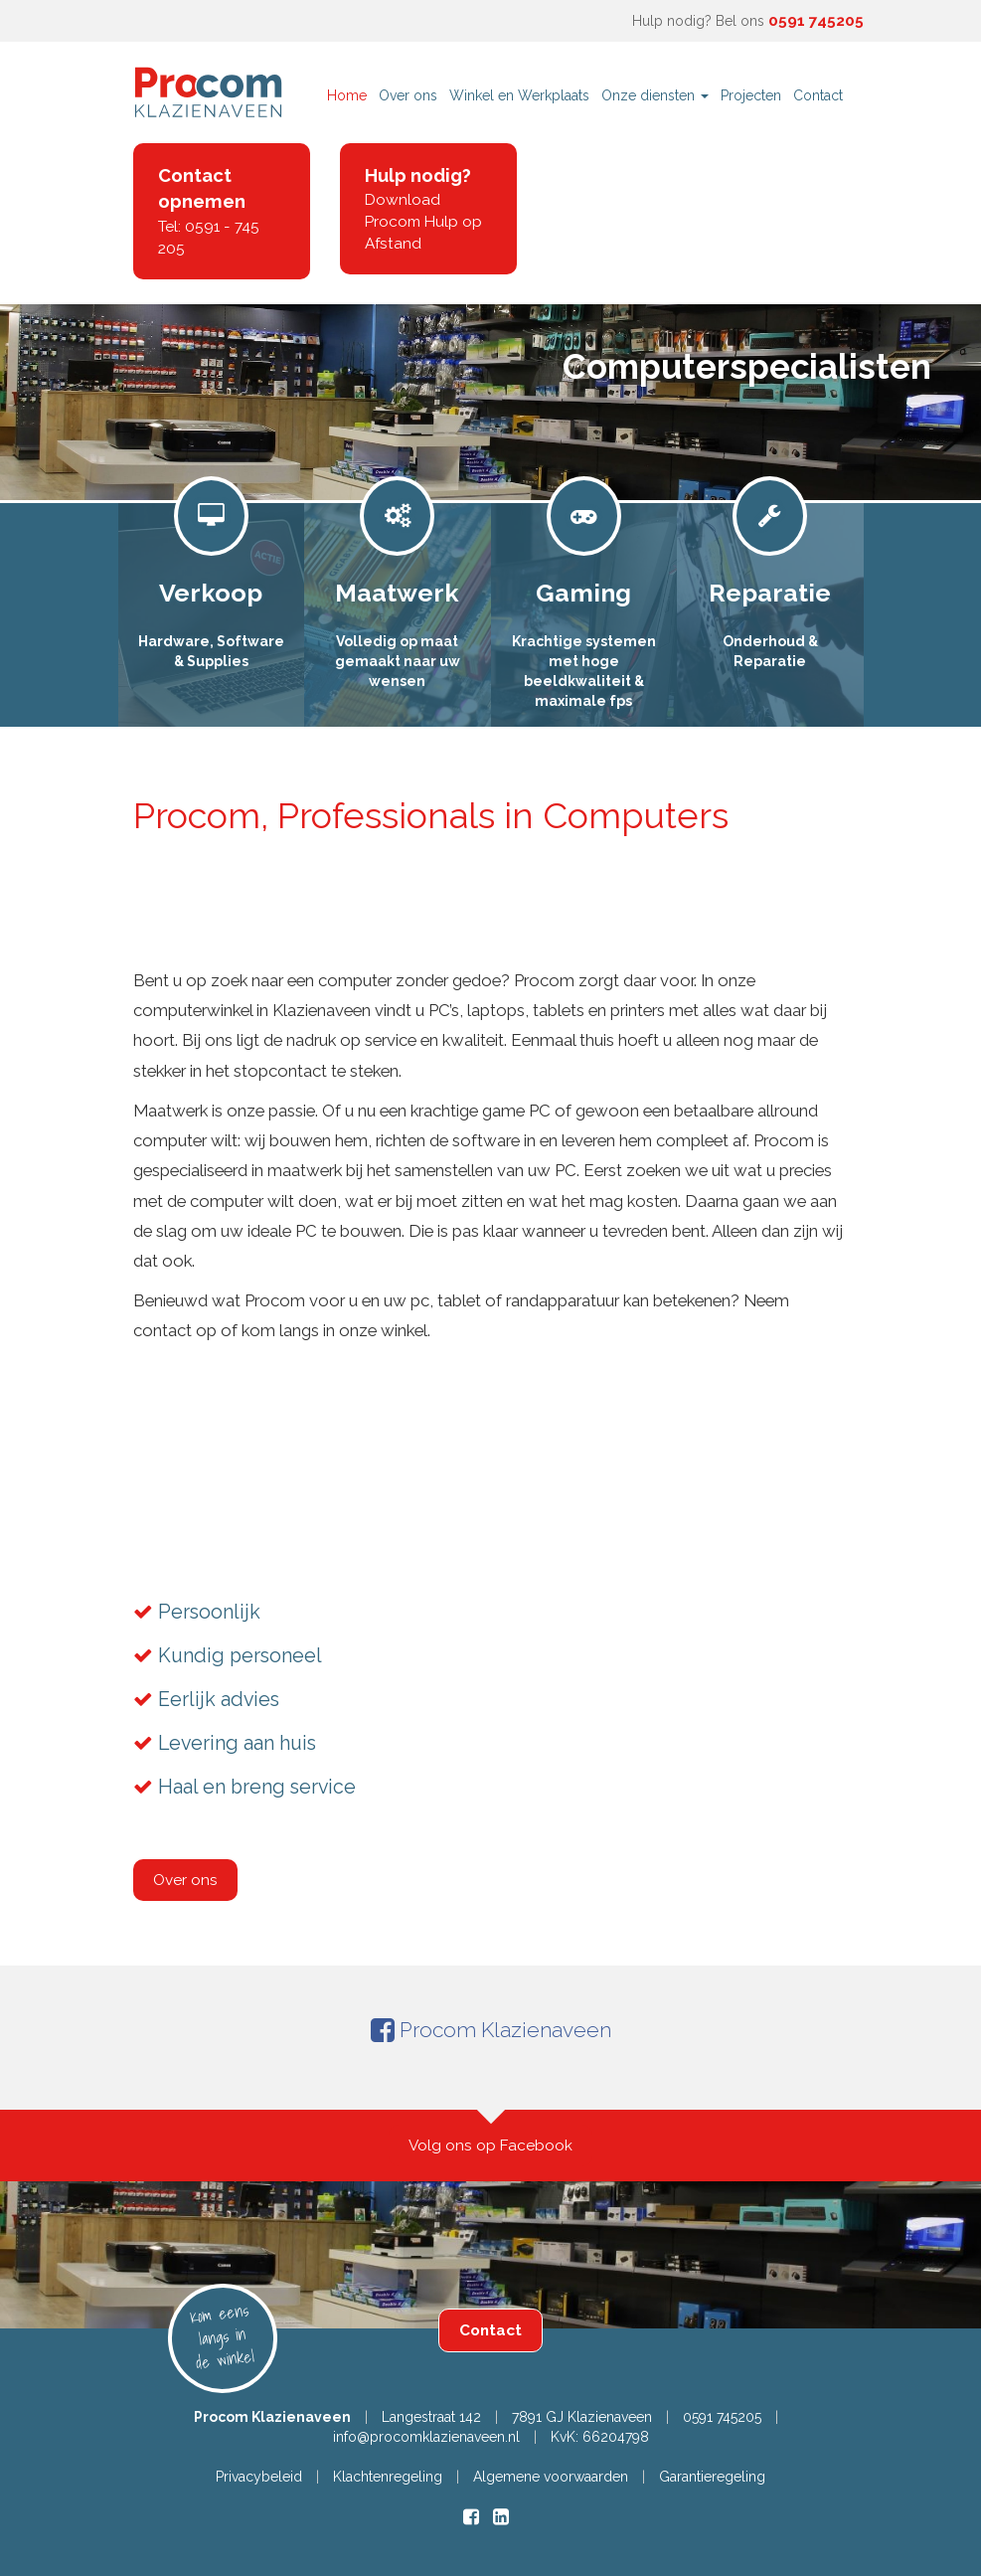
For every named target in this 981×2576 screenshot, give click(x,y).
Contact (818, 95)
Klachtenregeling (387, 2477)
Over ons (408, 95)
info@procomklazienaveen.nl (426, 2437)
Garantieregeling (712, 2477)
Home (347, 95)
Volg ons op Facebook (490, 2145)
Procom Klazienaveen (491, 2029)
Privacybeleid (259, 2477)
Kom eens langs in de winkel (222, 2335)
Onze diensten (655, 95)
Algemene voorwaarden (550, 2477)
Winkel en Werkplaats (519, 95)
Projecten (751, 95)
